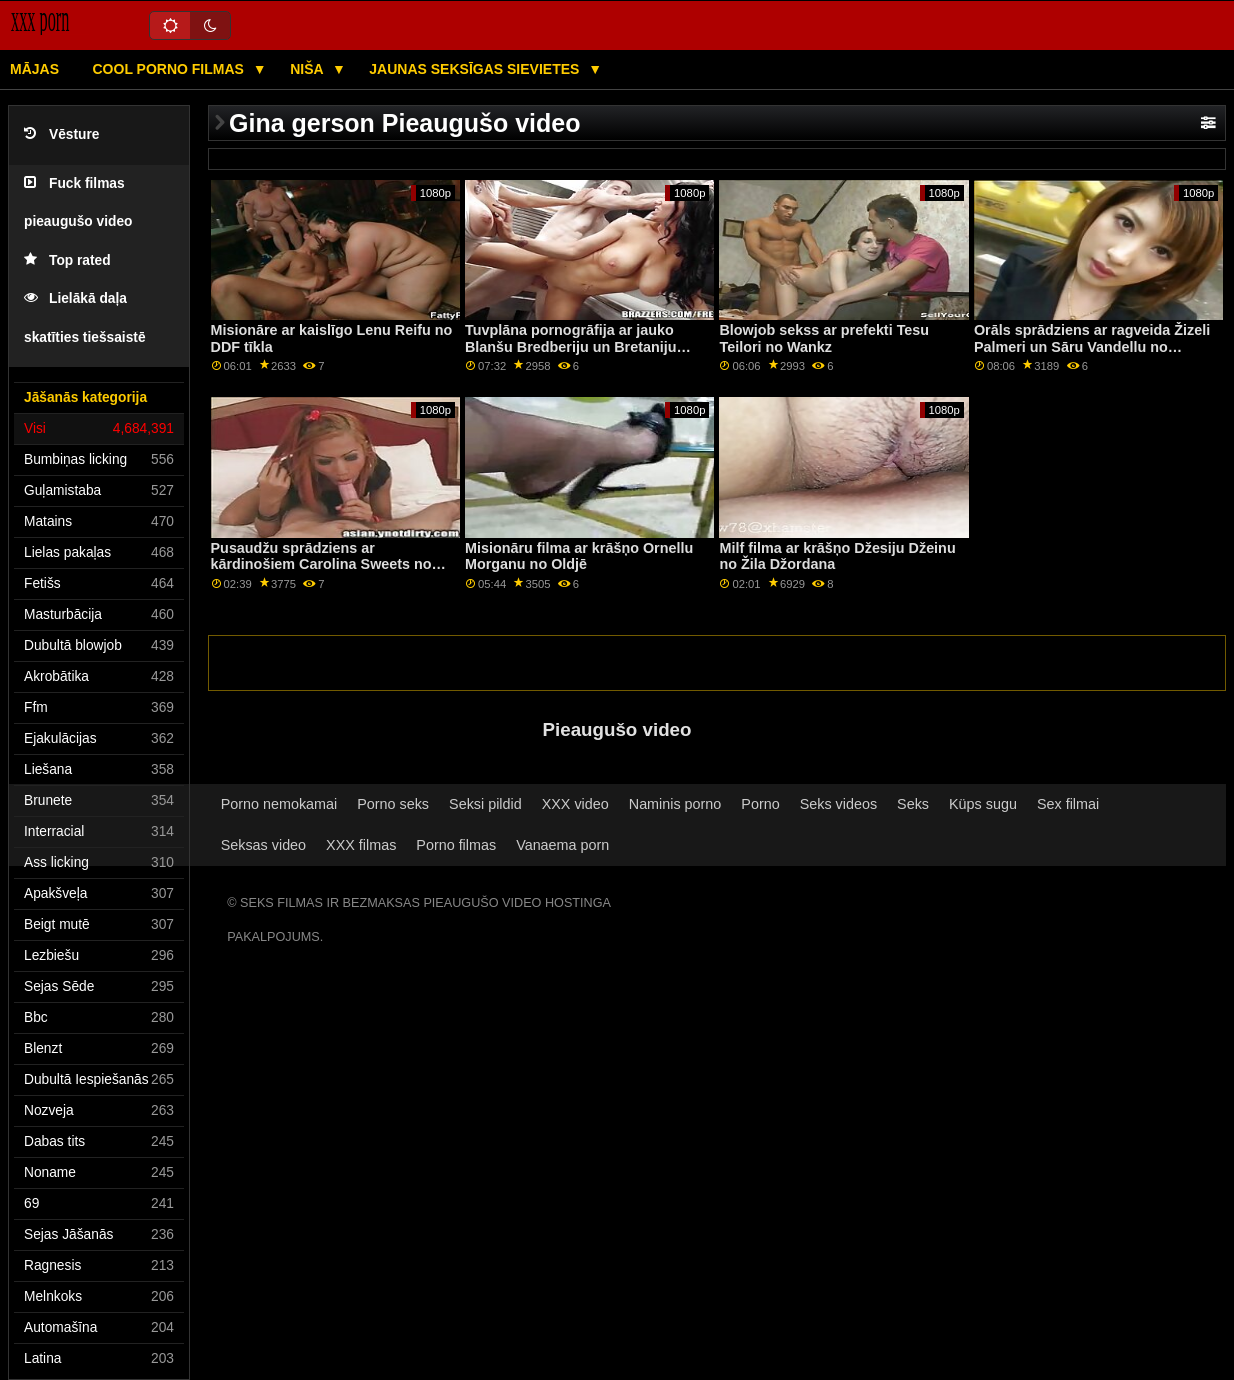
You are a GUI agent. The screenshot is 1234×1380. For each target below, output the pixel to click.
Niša (308, 69)
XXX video (575, 804)
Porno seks (393, 804)
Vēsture (61, 134)
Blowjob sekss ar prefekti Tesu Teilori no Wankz (824, 338)
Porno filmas (456, 845)
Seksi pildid (485, 804)
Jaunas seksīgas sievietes (476, 69)
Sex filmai (1068, 804)
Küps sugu (983, 804)
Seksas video (263, 845)
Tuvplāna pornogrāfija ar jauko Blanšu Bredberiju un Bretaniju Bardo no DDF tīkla (570, 346)
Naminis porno (675, 804)
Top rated (67, 260)
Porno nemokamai (279, 804)
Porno (760, 804)
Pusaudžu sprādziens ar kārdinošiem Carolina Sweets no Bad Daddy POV (321, 564)
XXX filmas (361, 845)
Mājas (34, 69)
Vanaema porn (562, 845)
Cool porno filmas (170, 69)
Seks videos (838, 804)
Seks (913, 804)
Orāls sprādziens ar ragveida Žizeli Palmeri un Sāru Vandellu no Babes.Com (1092, 346)
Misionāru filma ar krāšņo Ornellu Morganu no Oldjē (579, 556)
